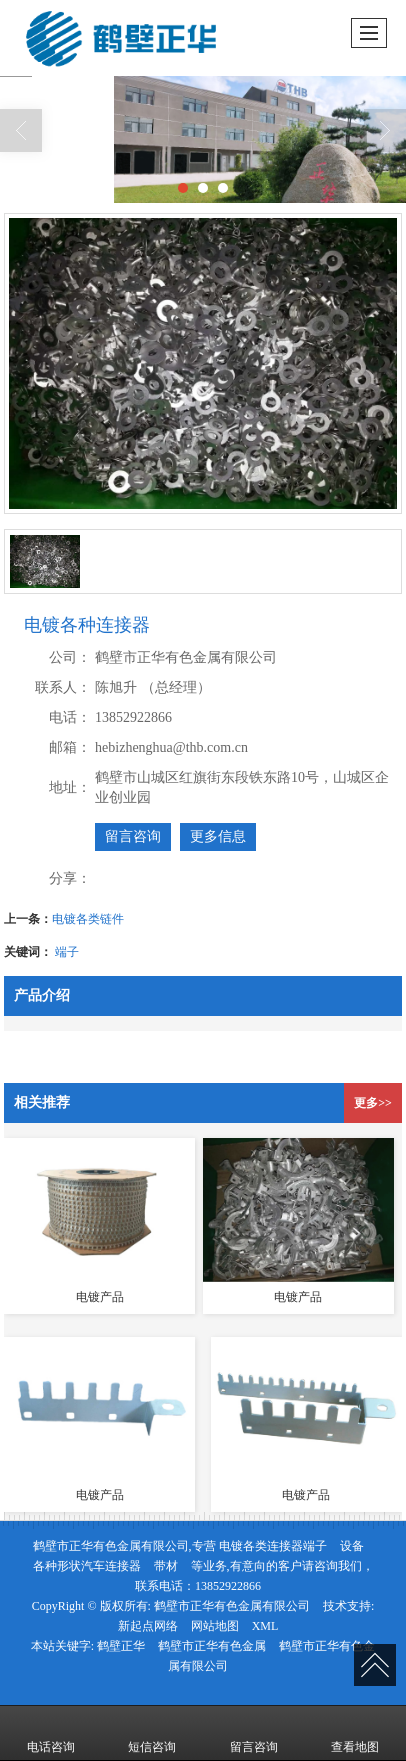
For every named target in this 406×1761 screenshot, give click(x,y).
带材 (166, 1566)
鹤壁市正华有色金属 (212, 1646)
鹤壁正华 (121, 1646)
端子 (67, 952)
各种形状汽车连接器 (87, 1566)
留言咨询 (133, 836)
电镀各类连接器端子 (273, 1546)
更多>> (373, 1103)
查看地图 (355, 1733)
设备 (352, 1546)
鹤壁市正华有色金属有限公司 (232, 1606)
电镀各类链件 (88, 919)
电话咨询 (51, 1733)
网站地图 (215, 1626)
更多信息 (218, 836)
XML (265, 1626)
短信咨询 (152, 1733)
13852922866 (228, 1586)
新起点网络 (148, 1626)
